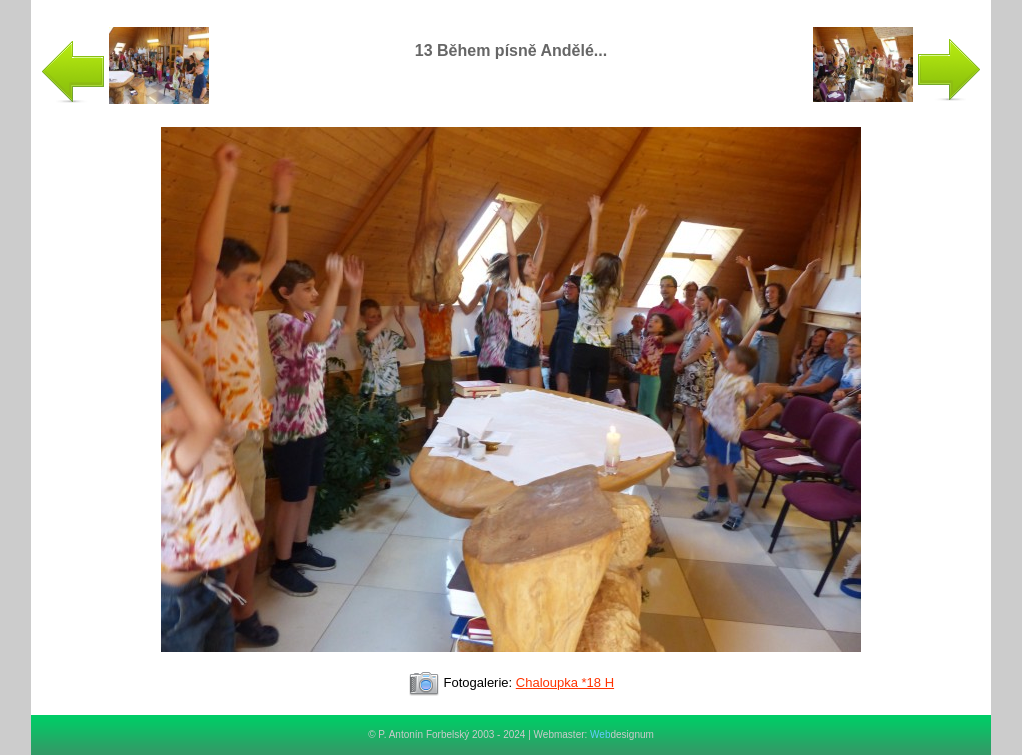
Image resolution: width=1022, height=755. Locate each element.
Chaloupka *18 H (565, 682)
